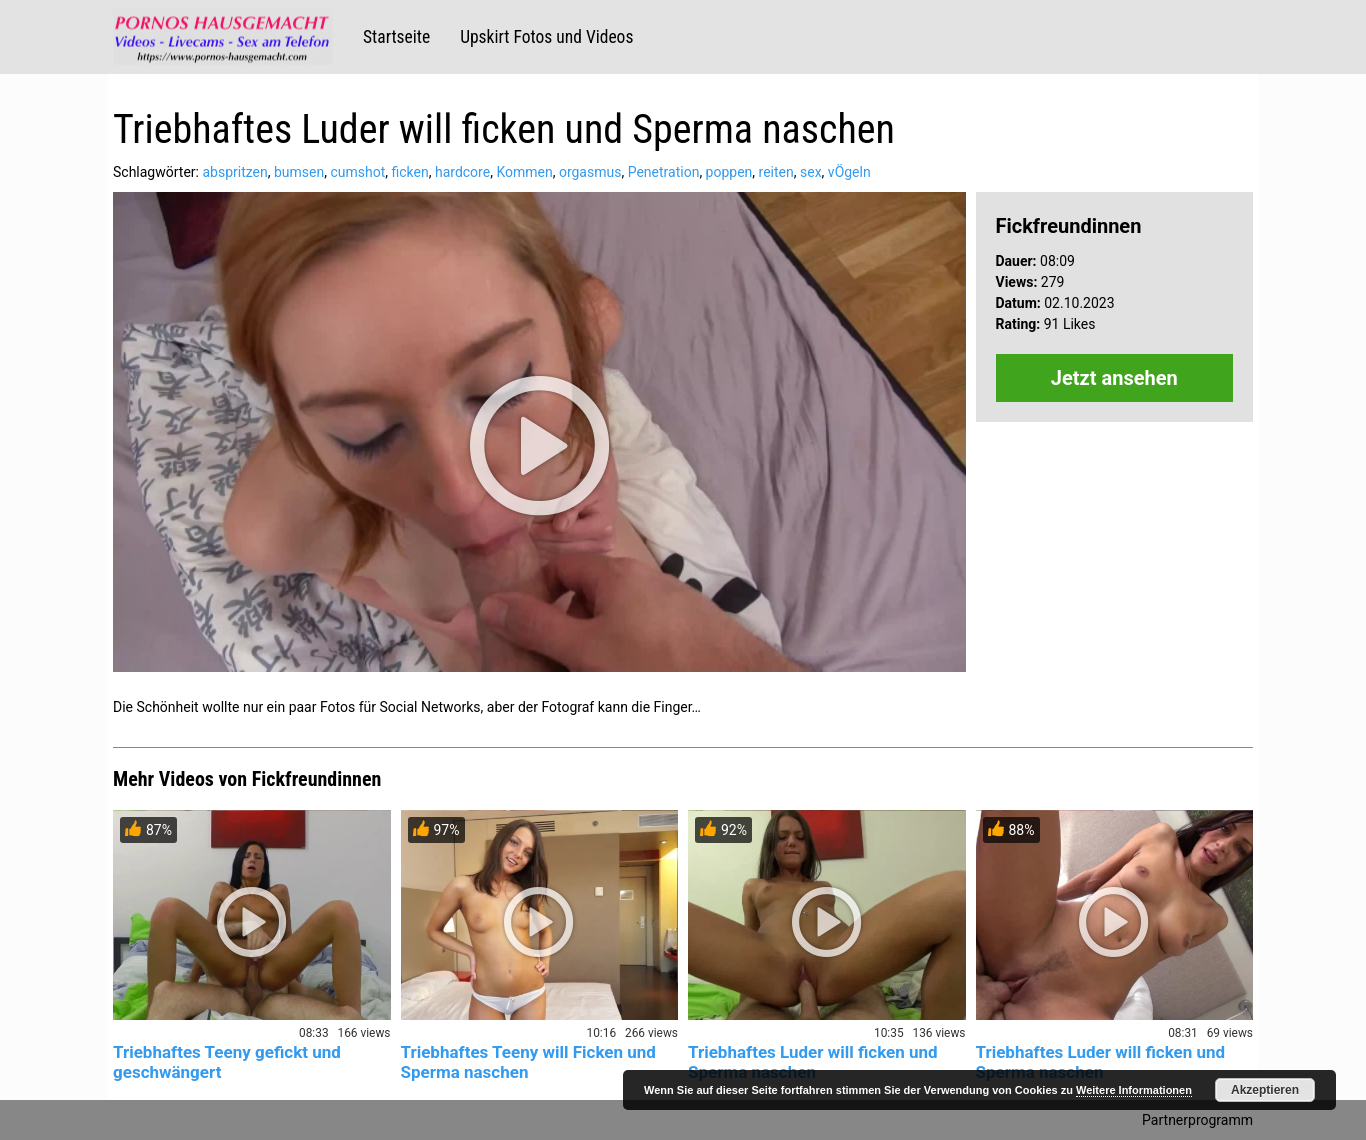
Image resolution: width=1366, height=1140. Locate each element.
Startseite (396, 37)
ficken (410, 172)
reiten (776, 172)
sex (811, 172)
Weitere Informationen (1134, 1090)
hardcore (462, 172)
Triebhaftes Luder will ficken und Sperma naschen (813, 1062)
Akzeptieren (1265, 1090)
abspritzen (234, 172)
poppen (729, 172)
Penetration (664, 172)
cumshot (357, 172)
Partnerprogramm (1197, 1120)
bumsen (299, 172)
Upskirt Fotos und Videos (546, 37)
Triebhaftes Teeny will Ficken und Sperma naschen (528, 1062)
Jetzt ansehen (1114, 378)
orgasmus (590, 172)
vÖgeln (849, 172)
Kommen (524, 172)
